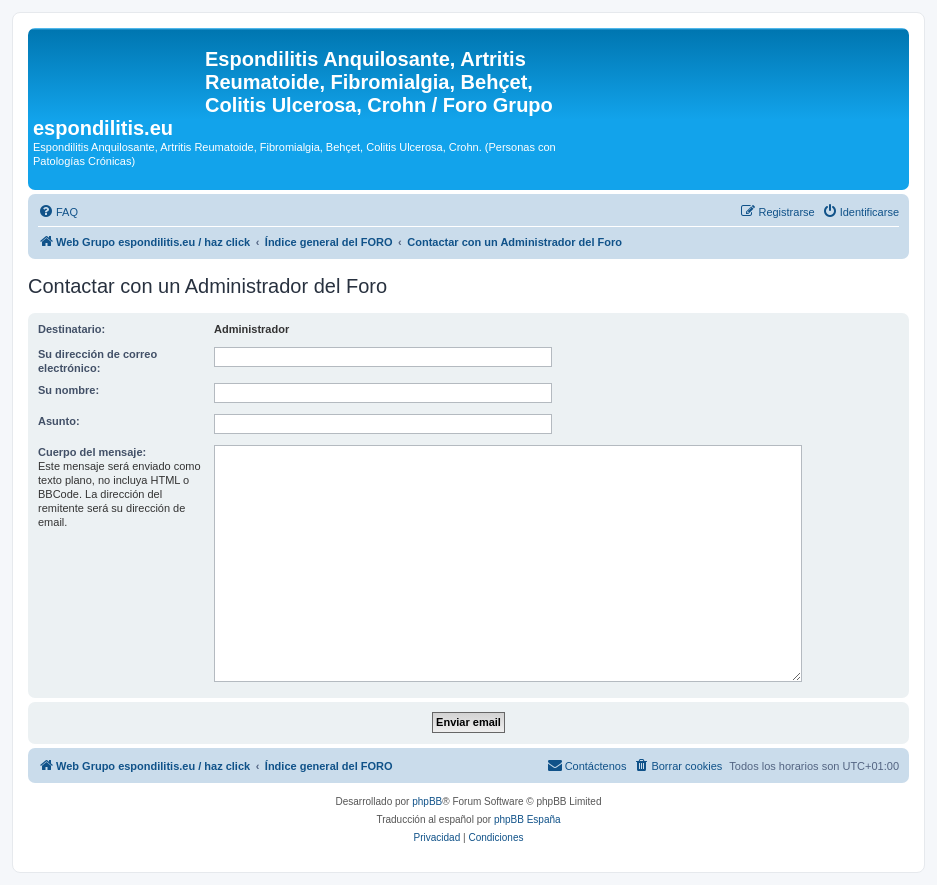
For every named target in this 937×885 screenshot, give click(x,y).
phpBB (427, 801)
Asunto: (59, 421)
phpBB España (527, 819)
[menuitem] (58, 212)
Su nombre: (68, 390)
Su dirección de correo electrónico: (97, 361)
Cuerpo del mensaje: (92, 452)
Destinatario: (71, 329)
